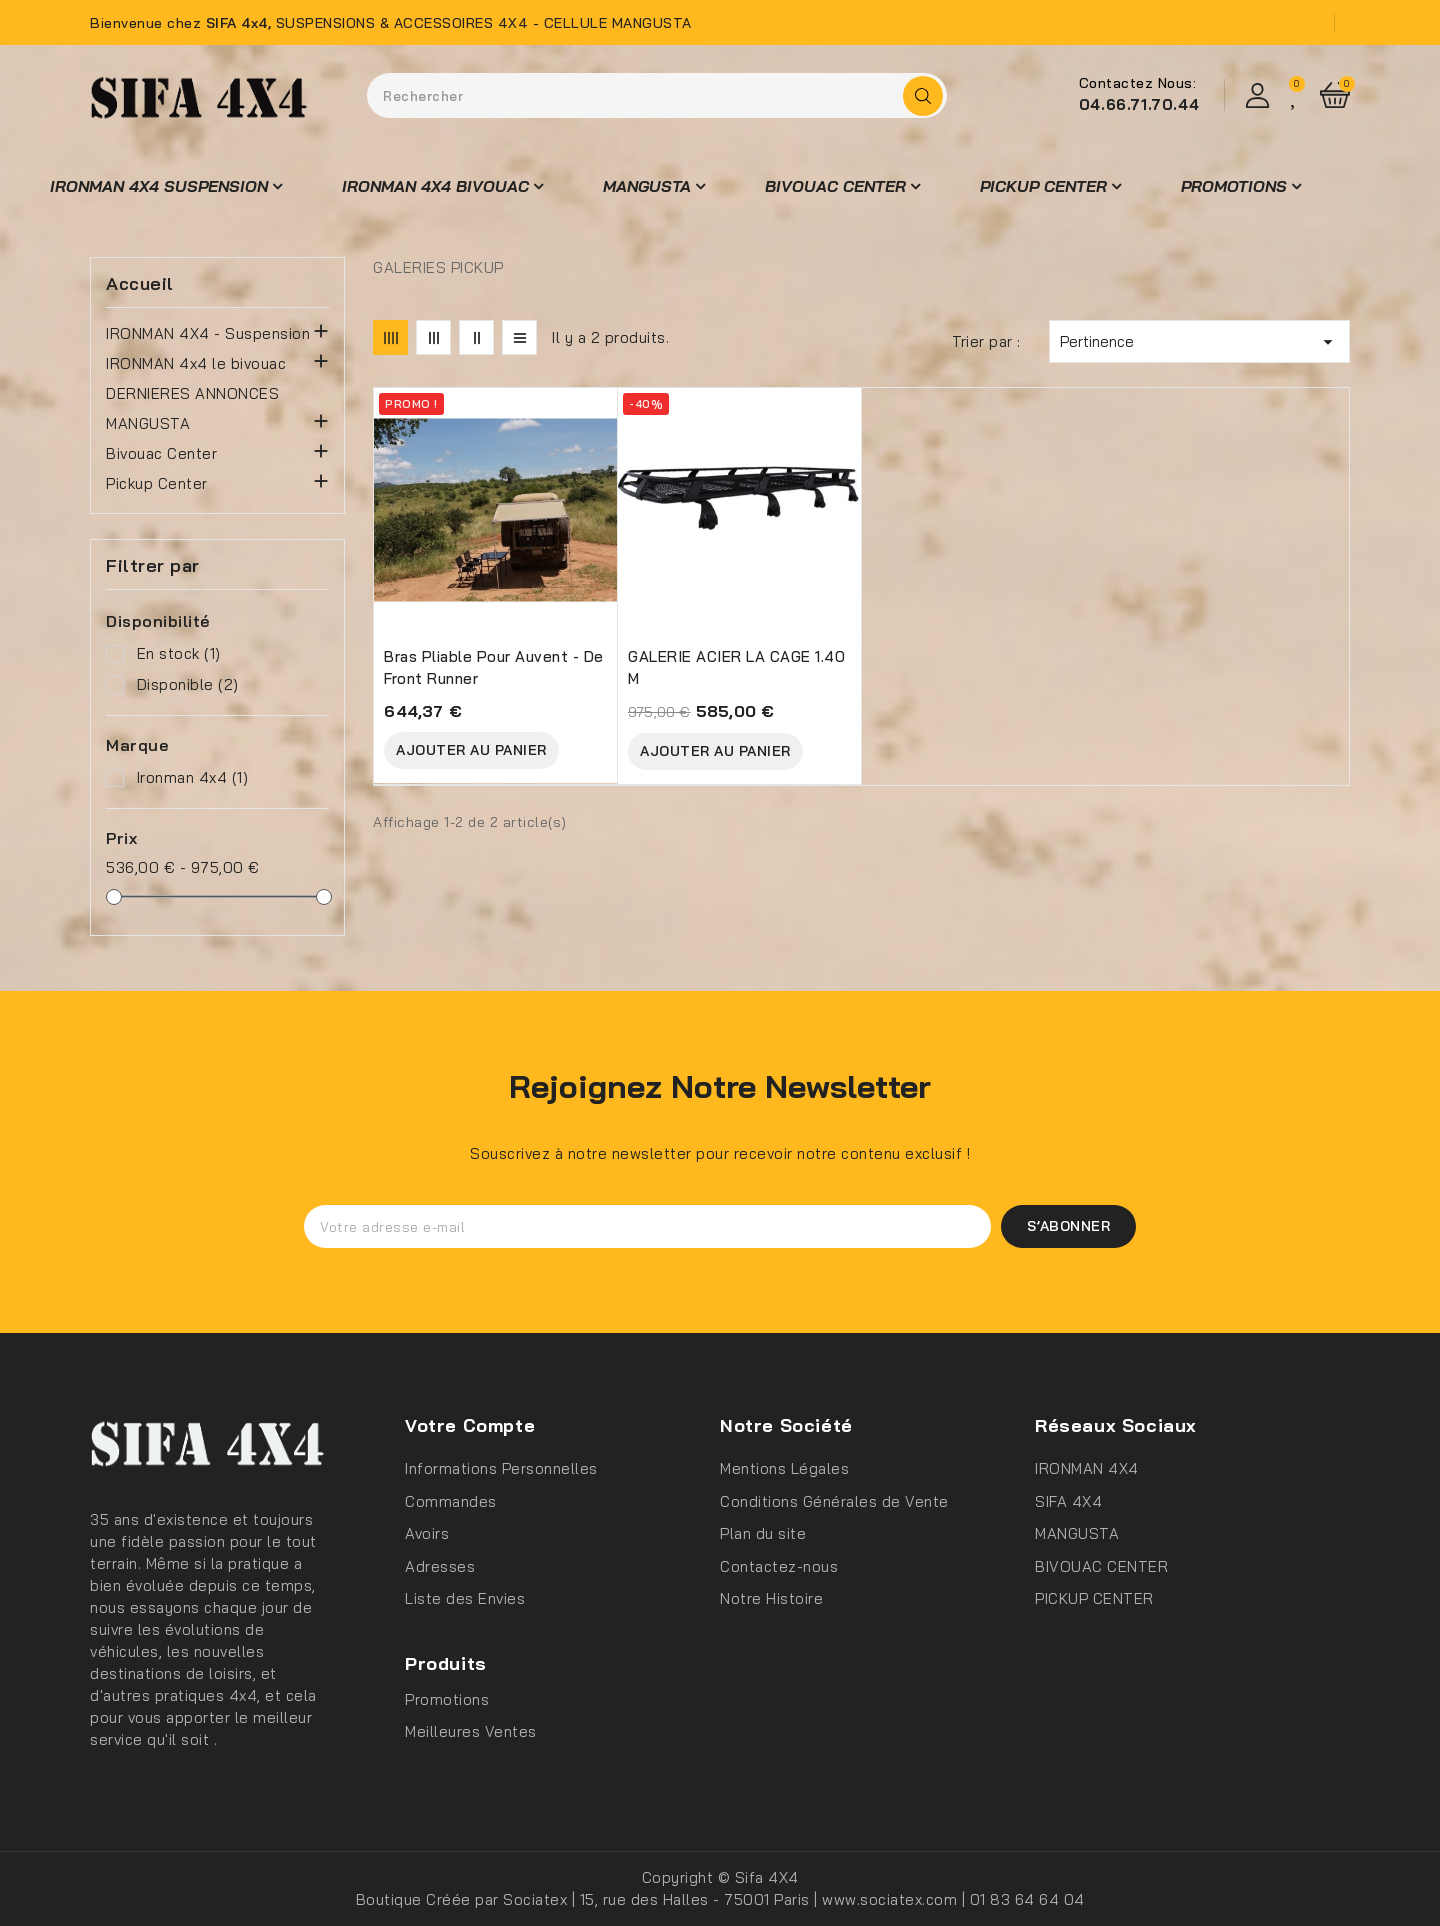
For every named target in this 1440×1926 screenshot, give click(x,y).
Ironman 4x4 (193, 777)
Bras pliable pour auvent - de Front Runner (494, 667)
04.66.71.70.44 (1139, 104)
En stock (179, 653)
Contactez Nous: (1138, 83)
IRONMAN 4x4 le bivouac (196, 363)
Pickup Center (157, 483)
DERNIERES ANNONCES (192, 393)
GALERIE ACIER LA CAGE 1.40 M (736, 667)
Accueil (140, 284)
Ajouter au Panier (471, 750)
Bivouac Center (161, 453)
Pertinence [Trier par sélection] (1199, 342)
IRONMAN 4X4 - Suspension (208, 333)
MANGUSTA (148, 423)
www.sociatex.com (892, 1899)
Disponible (188, 684)
